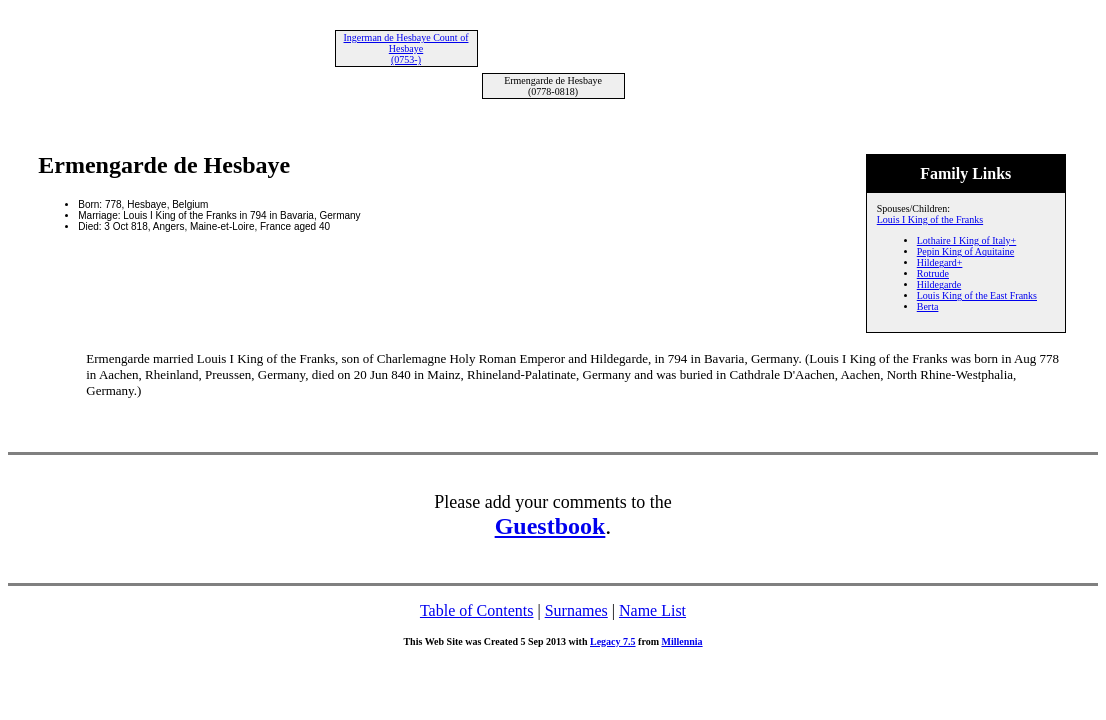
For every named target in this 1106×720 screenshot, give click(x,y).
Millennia (681, 641)
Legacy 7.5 (613, 641)
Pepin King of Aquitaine (966, 251)
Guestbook (550, 526)
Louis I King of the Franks (930, 219)
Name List (652, 610)
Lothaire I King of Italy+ (967, 240)
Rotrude (933, 273)
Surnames (576, 610)
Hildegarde (939, 284)
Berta (928, 306)
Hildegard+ (940, 262)
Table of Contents (477, 610)
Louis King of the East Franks (977, 295)
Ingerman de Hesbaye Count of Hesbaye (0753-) (406, 48)
